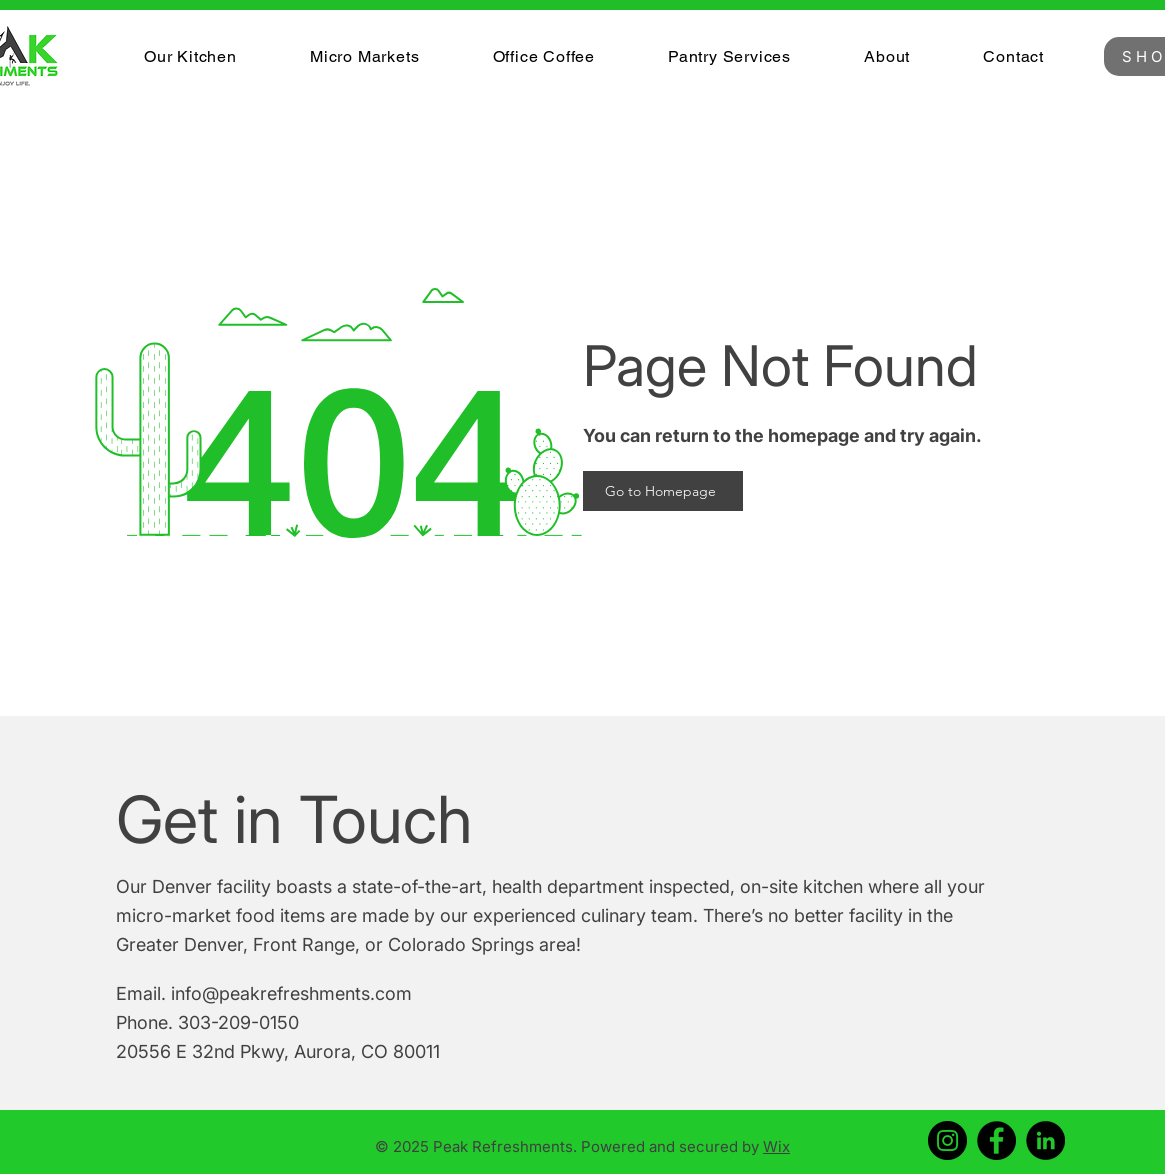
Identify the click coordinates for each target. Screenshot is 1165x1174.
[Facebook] (996, 1140)
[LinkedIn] (1045, 1140)
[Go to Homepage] (663, 491)
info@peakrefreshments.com (291, 993)
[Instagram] (947, 1140)
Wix (776, 1146)
